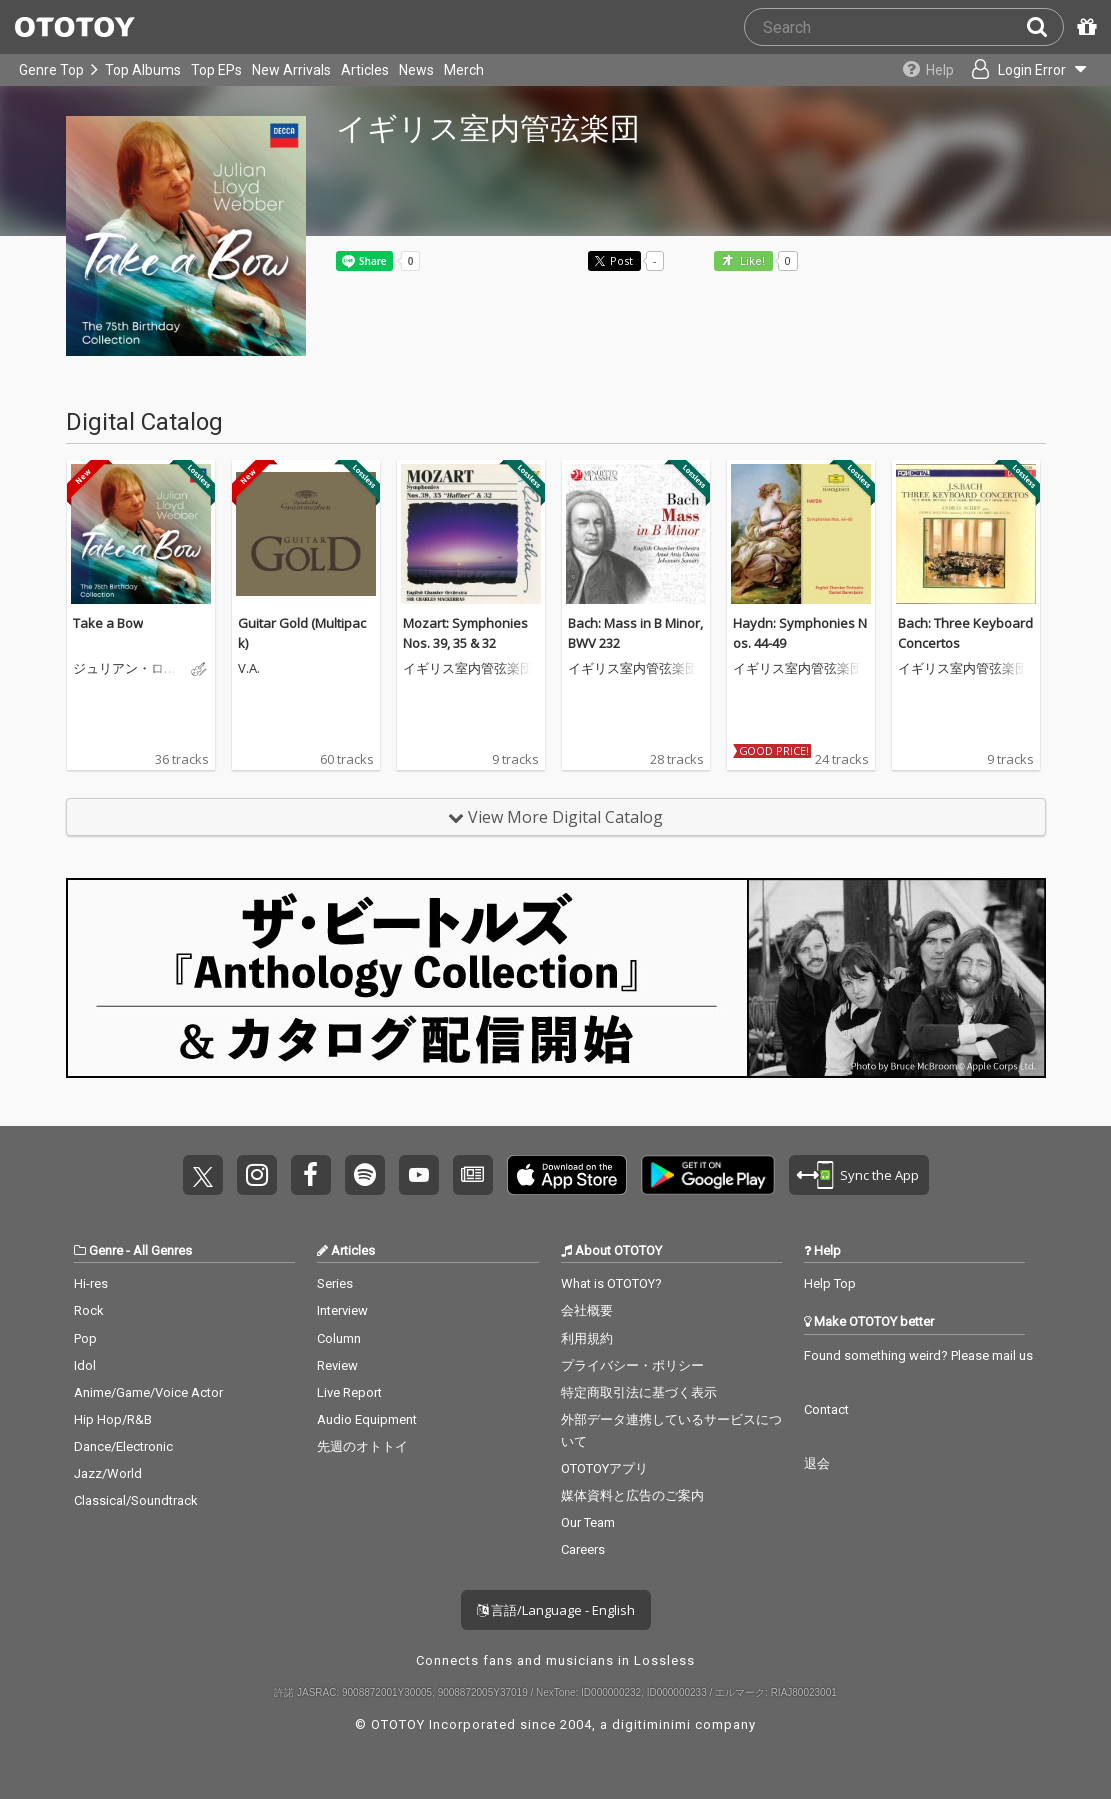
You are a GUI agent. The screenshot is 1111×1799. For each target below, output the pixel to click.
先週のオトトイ (362, 1446)
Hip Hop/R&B (113, 1419)
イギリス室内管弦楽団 (468, 669)
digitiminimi (651, 1724)
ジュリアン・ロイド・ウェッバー (125, 669)
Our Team (588, 1522)
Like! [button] (751, 261)
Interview (342, 1310)
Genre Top (51, 70)
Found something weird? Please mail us (918, 1355)
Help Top (830, 1283)
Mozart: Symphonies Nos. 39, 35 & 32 (465, 633)
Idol (85, 1365)
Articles (365, 70)
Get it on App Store (567, 1175)
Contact (826, 1409)
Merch (464, 70)
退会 (817, 1463)
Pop (85, 1338)
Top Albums (143, 70)
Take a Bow (108, 623)
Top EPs (216, 70)
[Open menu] (1027, 70)
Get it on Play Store (708, 1175)
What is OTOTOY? (611, 1283)
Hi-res (91, 1283)
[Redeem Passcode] (1084, 27)
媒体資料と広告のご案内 (632, 1495)
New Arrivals (291, 70)
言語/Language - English (556, 1610)
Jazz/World (108, 1473)
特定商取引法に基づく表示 (639, 1392)
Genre (106, 1250)
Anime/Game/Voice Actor (148, 1392)
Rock (89, 1310)
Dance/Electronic (123, 1446)
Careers (583, 1549)
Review (337, 1365)
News (416, 70)
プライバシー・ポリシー (632, 1365)
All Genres (162, 1250)
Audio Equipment (367, 1419)
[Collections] (923, 70)
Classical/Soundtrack (136, 1500)
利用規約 (587, 1338)
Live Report (349, 1392)
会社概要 (587, 1310)
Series (335, 1283)
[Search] (1045, 27)
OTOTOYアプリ (604, 1468)
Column (339, 1338)
